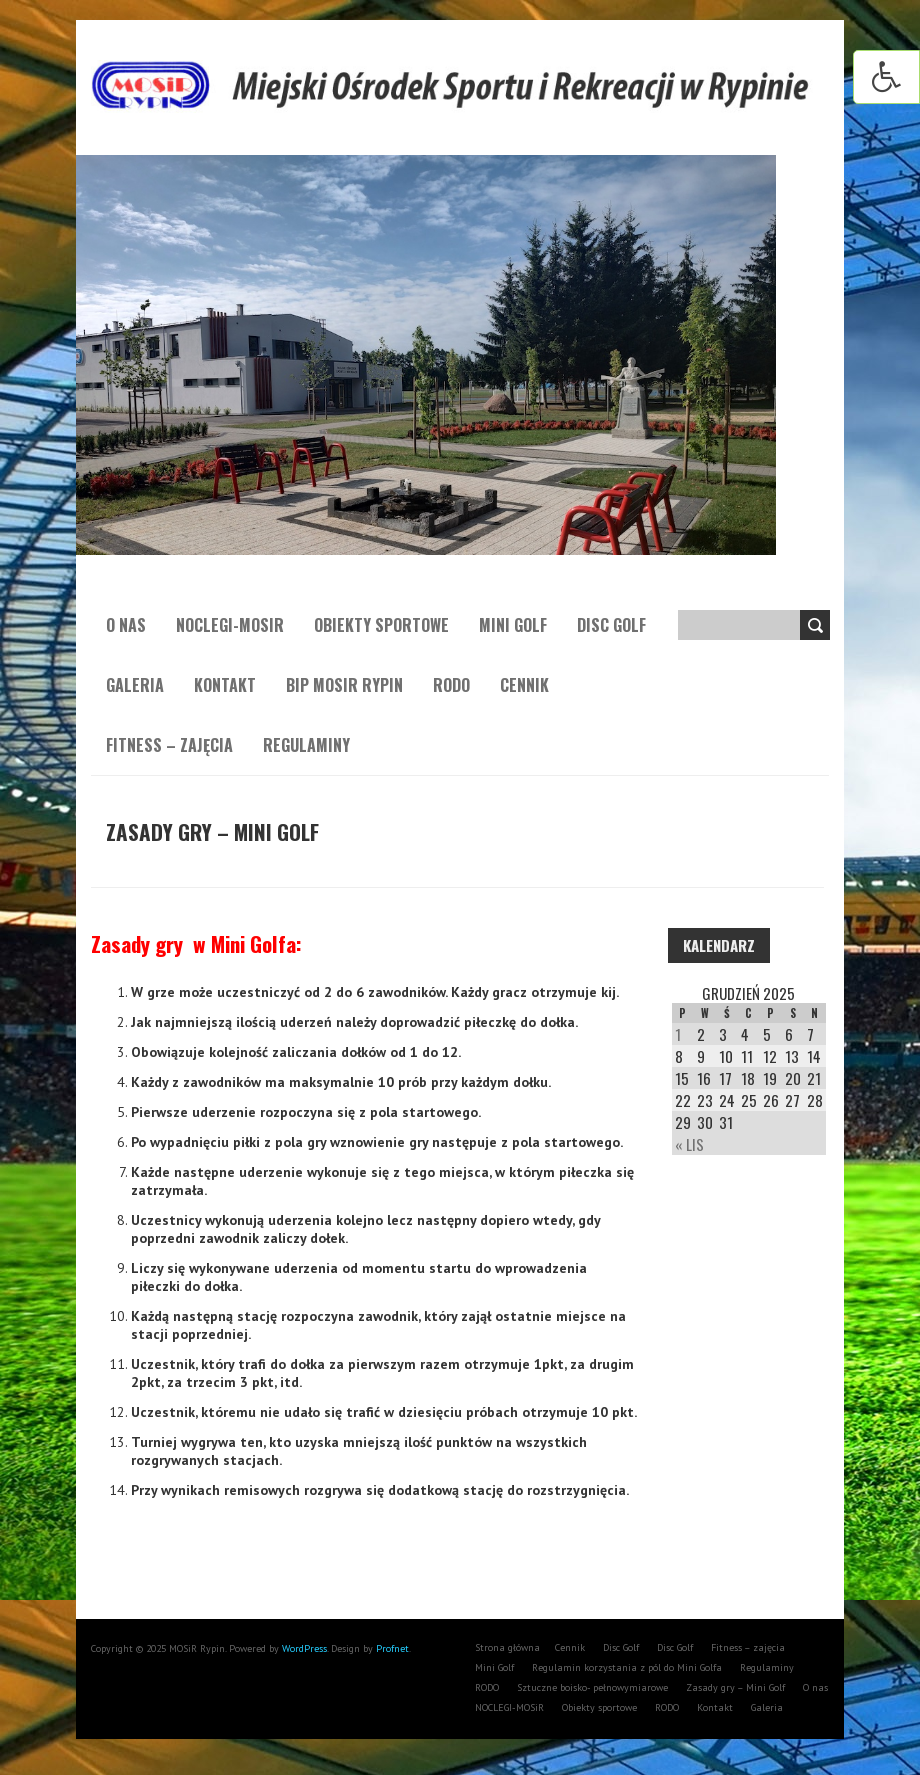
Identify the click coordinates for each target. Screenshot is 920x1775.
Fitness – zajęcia (169, 745)
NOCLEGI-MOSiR (230, 625)
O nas (126, 625)
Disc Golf (611, 625)
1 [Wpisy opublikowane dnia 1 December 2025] (678, 1034)
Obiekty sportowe (381, 625)
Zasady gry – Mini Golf (735, 1687)
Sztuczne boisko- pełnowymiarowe (592, 1687)
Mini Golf (513, 625)
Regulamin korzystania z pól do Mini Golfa (627, 1667)
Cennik (524, 685)
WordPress (303, 1648)
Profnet (392, 1648)
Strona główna (507, 1647)
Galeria (135, 685)
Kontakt (225, 685)
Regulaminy (306, 745)
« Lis (689, 1144)
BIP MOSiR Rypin (344, 685)
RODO (451, 685)
